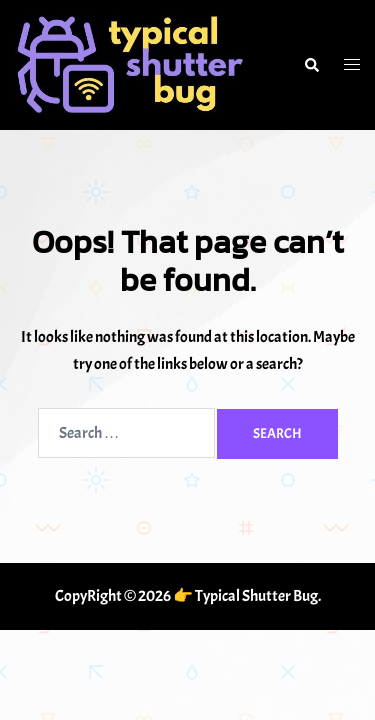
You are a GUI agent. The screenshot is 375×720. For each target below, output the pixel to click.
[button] (311, 65)
